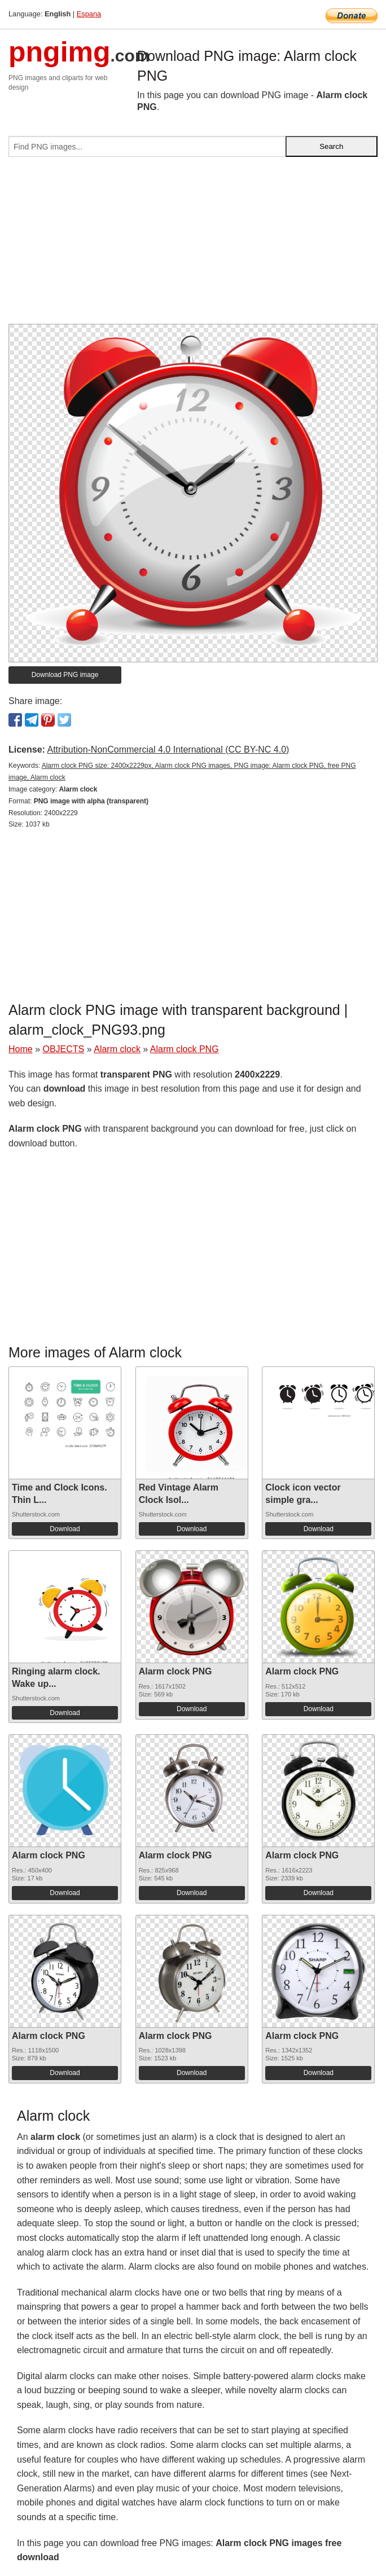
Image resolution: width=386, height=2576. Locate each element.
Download (65, 1529)
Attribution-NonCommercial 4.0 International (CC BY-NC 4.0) (168, 749)
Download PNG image (65, 675)
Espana (89, 14)
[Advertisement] (193, 245)
